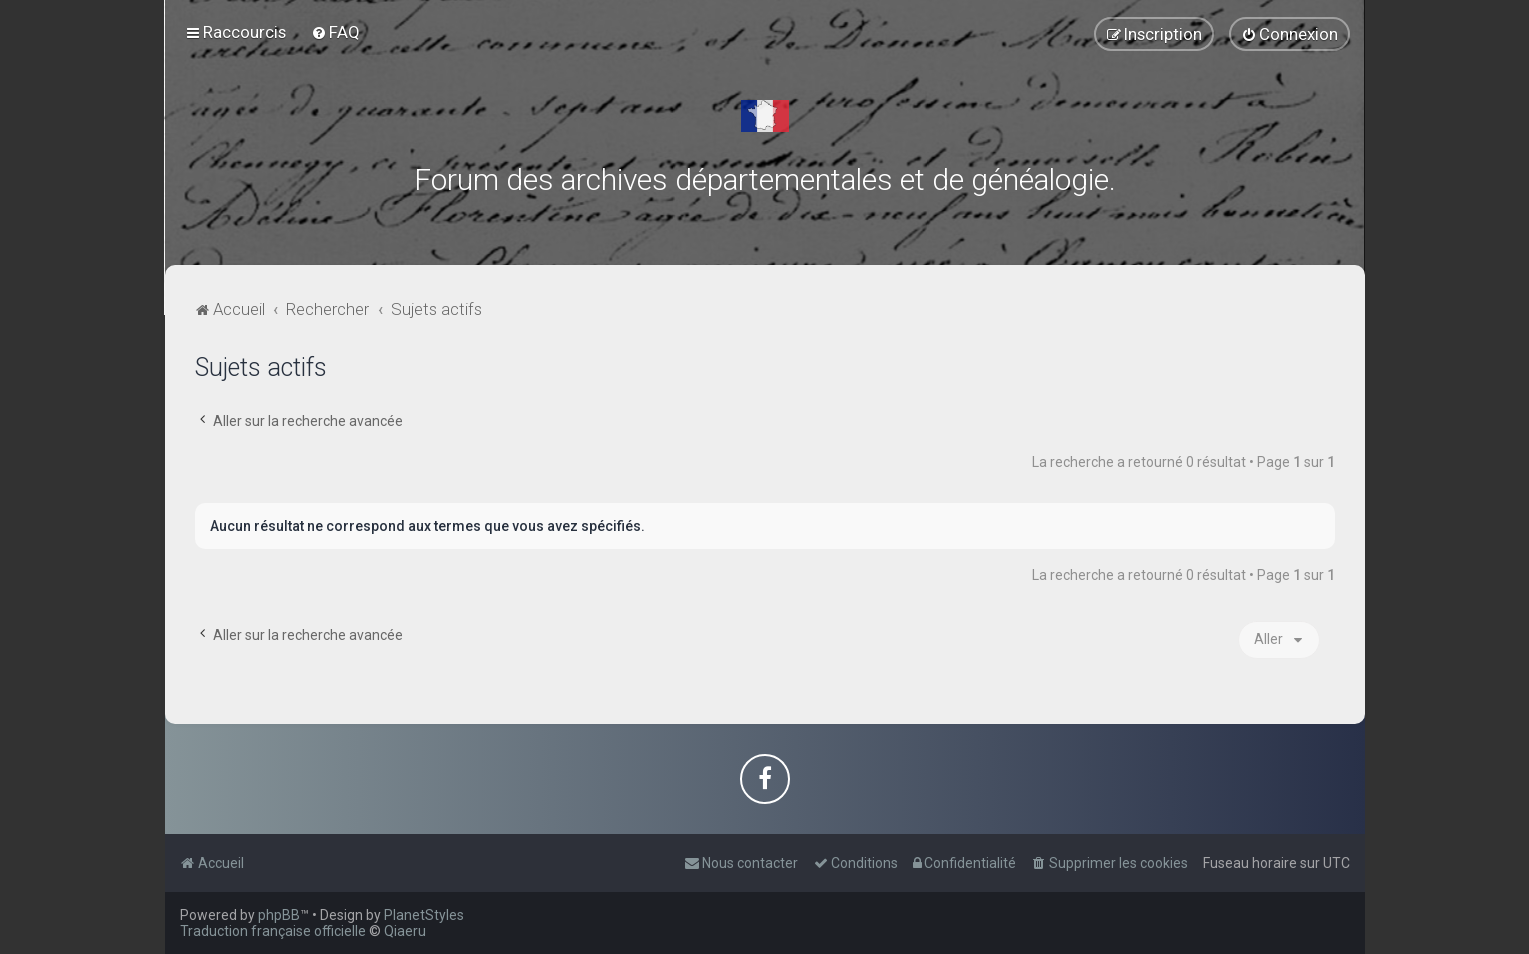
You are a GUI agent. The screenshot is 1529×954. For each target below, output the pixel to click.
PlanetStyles (424, 915)
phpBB (279, 915)
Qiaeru (405, 931)
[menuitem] (335, 32)
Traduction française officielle (273, 931)
